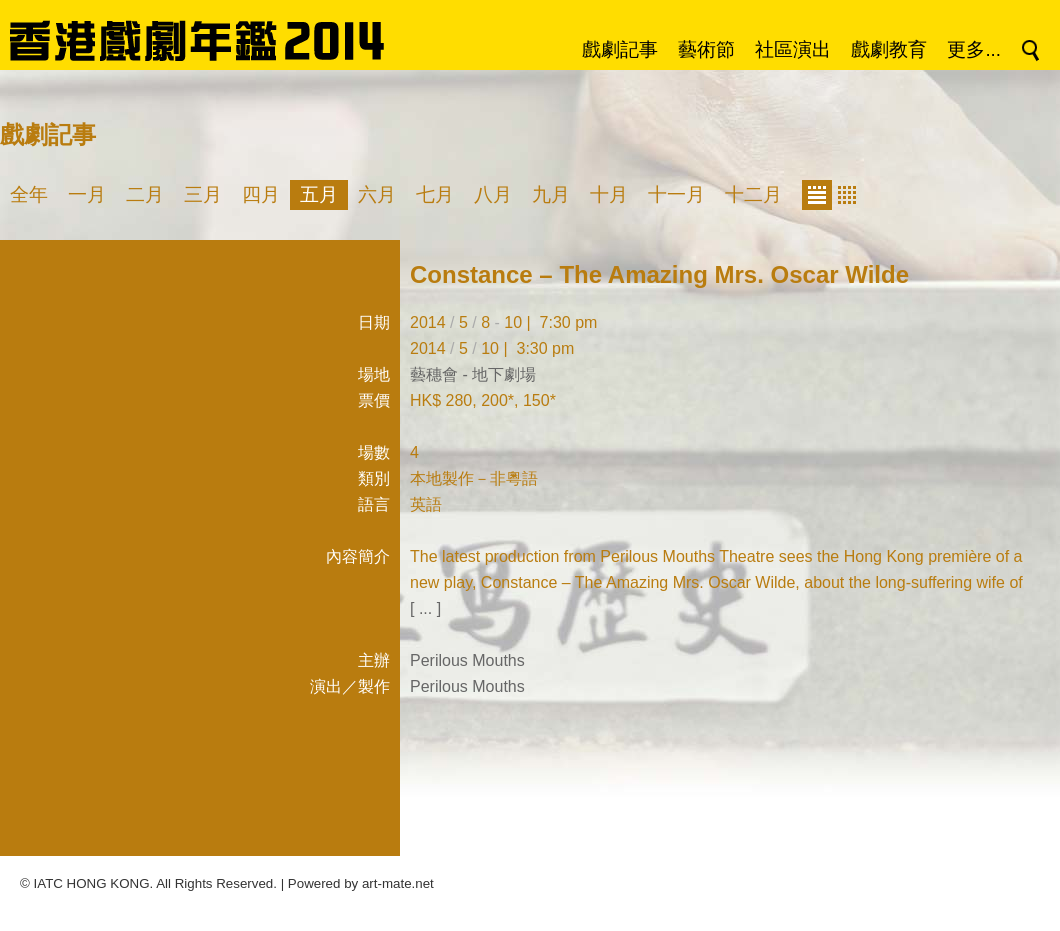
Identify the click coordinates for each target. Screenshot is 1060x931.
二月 (145, 194)
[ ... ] (425, 608)
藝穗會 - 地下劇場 (473, 374)
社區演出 (793, 49)
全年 (29, 194)
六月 (377, 194)
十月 (609, 194)
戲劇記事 (620, 49)
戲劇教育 (889, 49)
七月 (435, 194)
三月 (203, 194)
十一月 (676, 194)
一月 (87, 194)
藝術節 (706, 49)
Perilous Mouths (467, 660)
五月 (319, 194)
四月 (261, 194)
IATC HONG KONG (92, 883)
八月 (493, 194)
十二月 (753, 194)
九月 (551, 194)
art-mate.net (398, 883)
